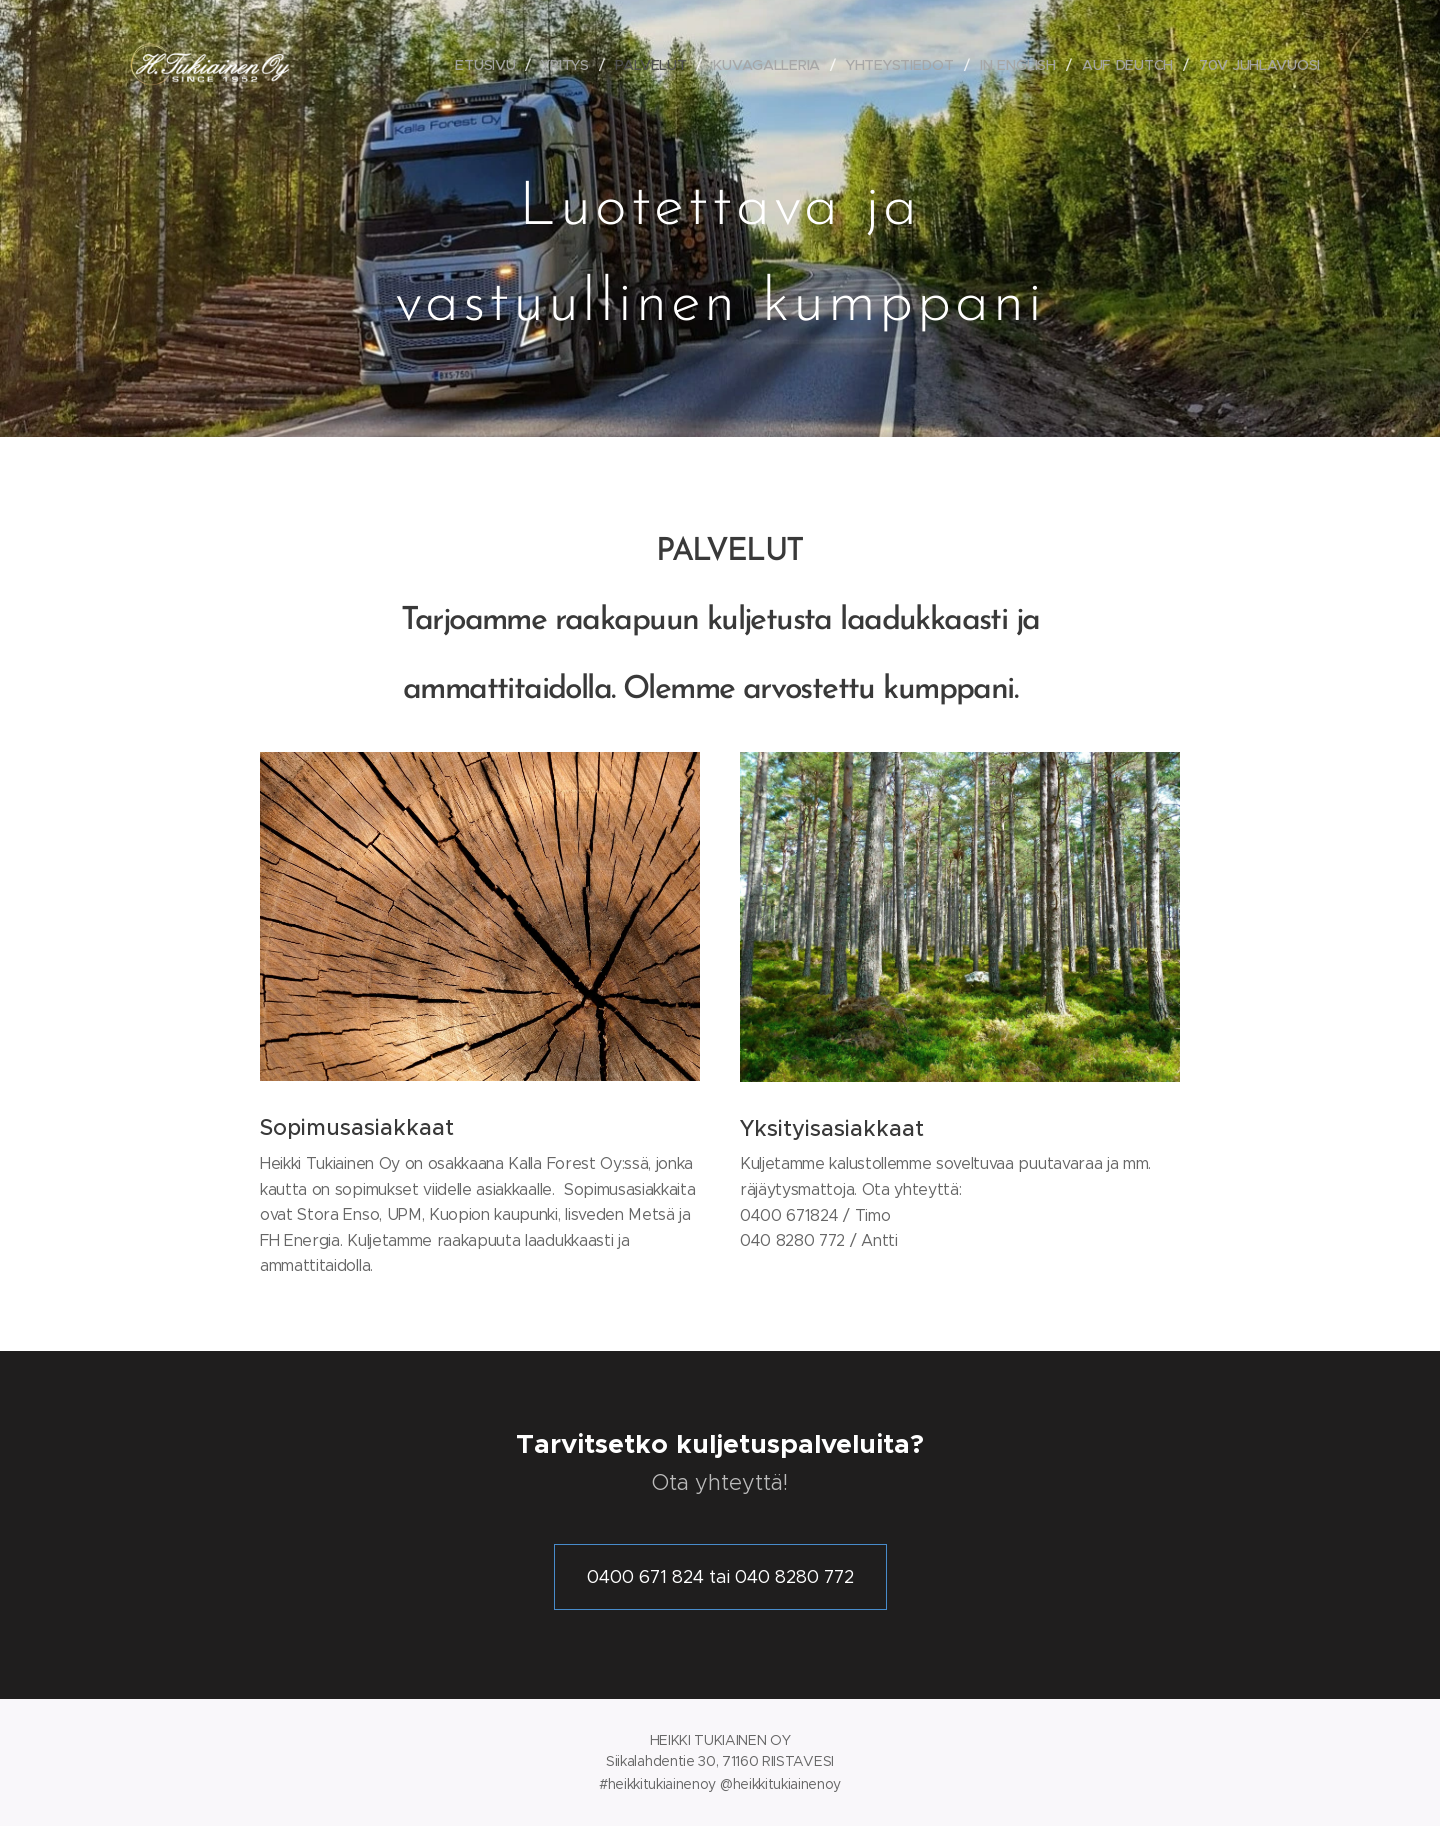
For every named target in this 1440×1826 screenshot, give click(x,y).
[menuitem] (485, 65)
